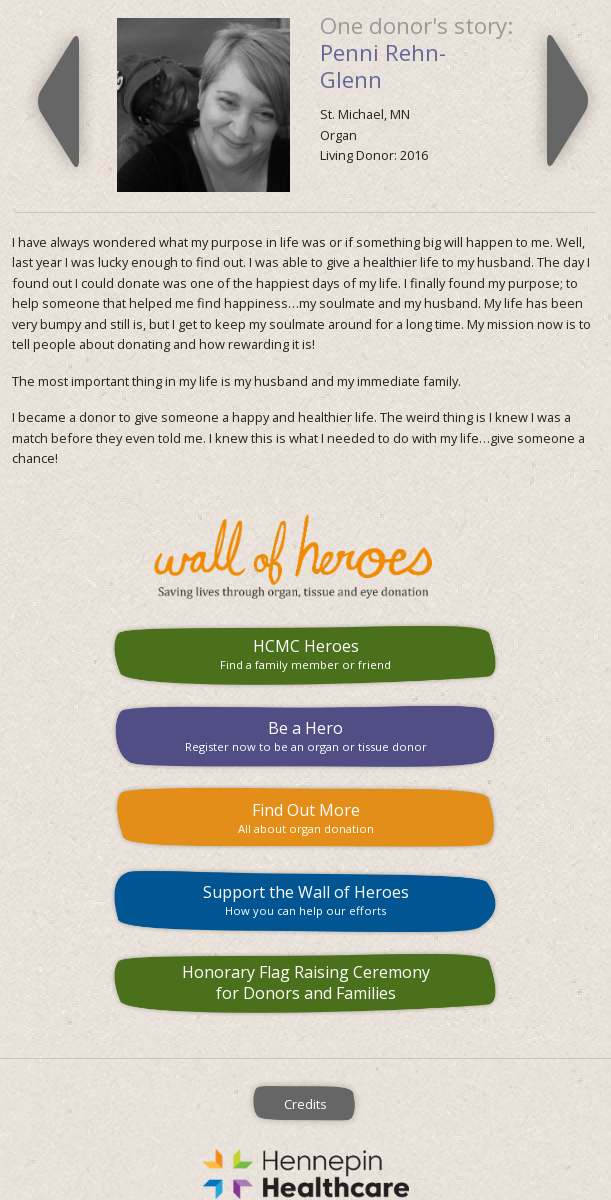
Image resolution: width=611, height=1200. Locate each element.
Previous (58, 101)
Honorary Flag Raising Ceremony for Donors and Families (306, 982)
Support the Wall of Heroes (305, 899)
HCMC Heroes (305, 653)
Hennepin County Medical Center (305, 1174)
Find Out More (305, 817)
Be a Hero (305, 735)
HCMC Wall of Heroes (305, 557)
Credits (305, 1104)
